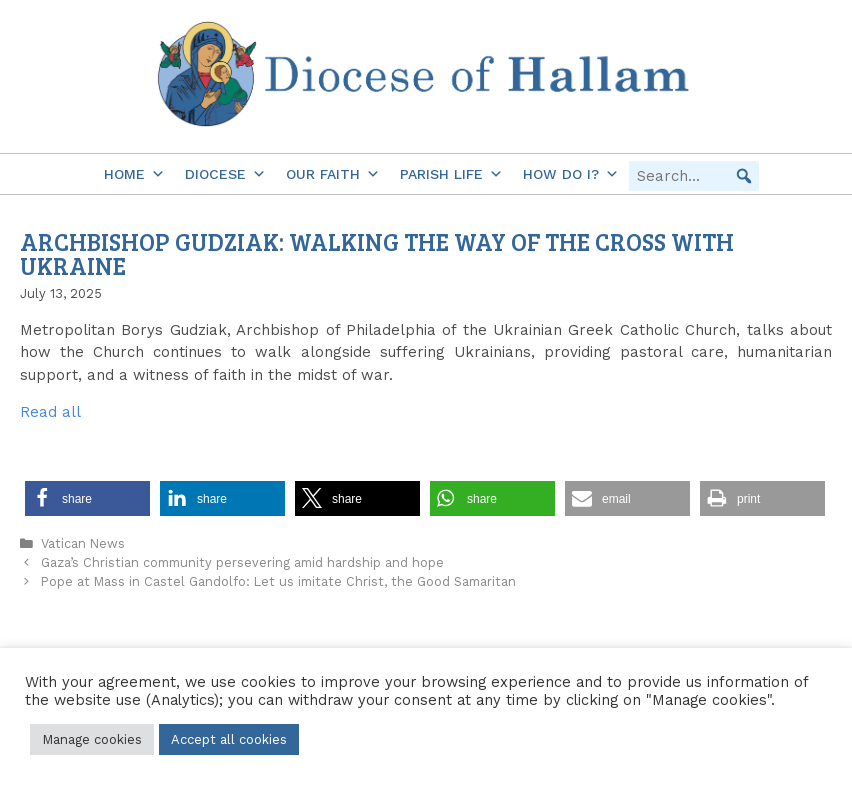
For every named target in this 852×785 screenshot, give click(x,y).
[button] (744, 176)
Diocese (225, 174)
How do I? (571, 174)
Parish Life (451, 174)
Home (134, 174)
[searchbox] (694, 176)
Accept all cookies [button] (229, 739)
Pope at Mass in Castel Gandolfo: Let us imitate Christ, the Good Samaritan (278, 581)
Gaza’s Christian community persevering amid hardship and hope (242, 562)
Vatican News (83, 543)
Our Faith (333, 174)
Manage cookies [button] (92, 739)
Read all (50, 412)
